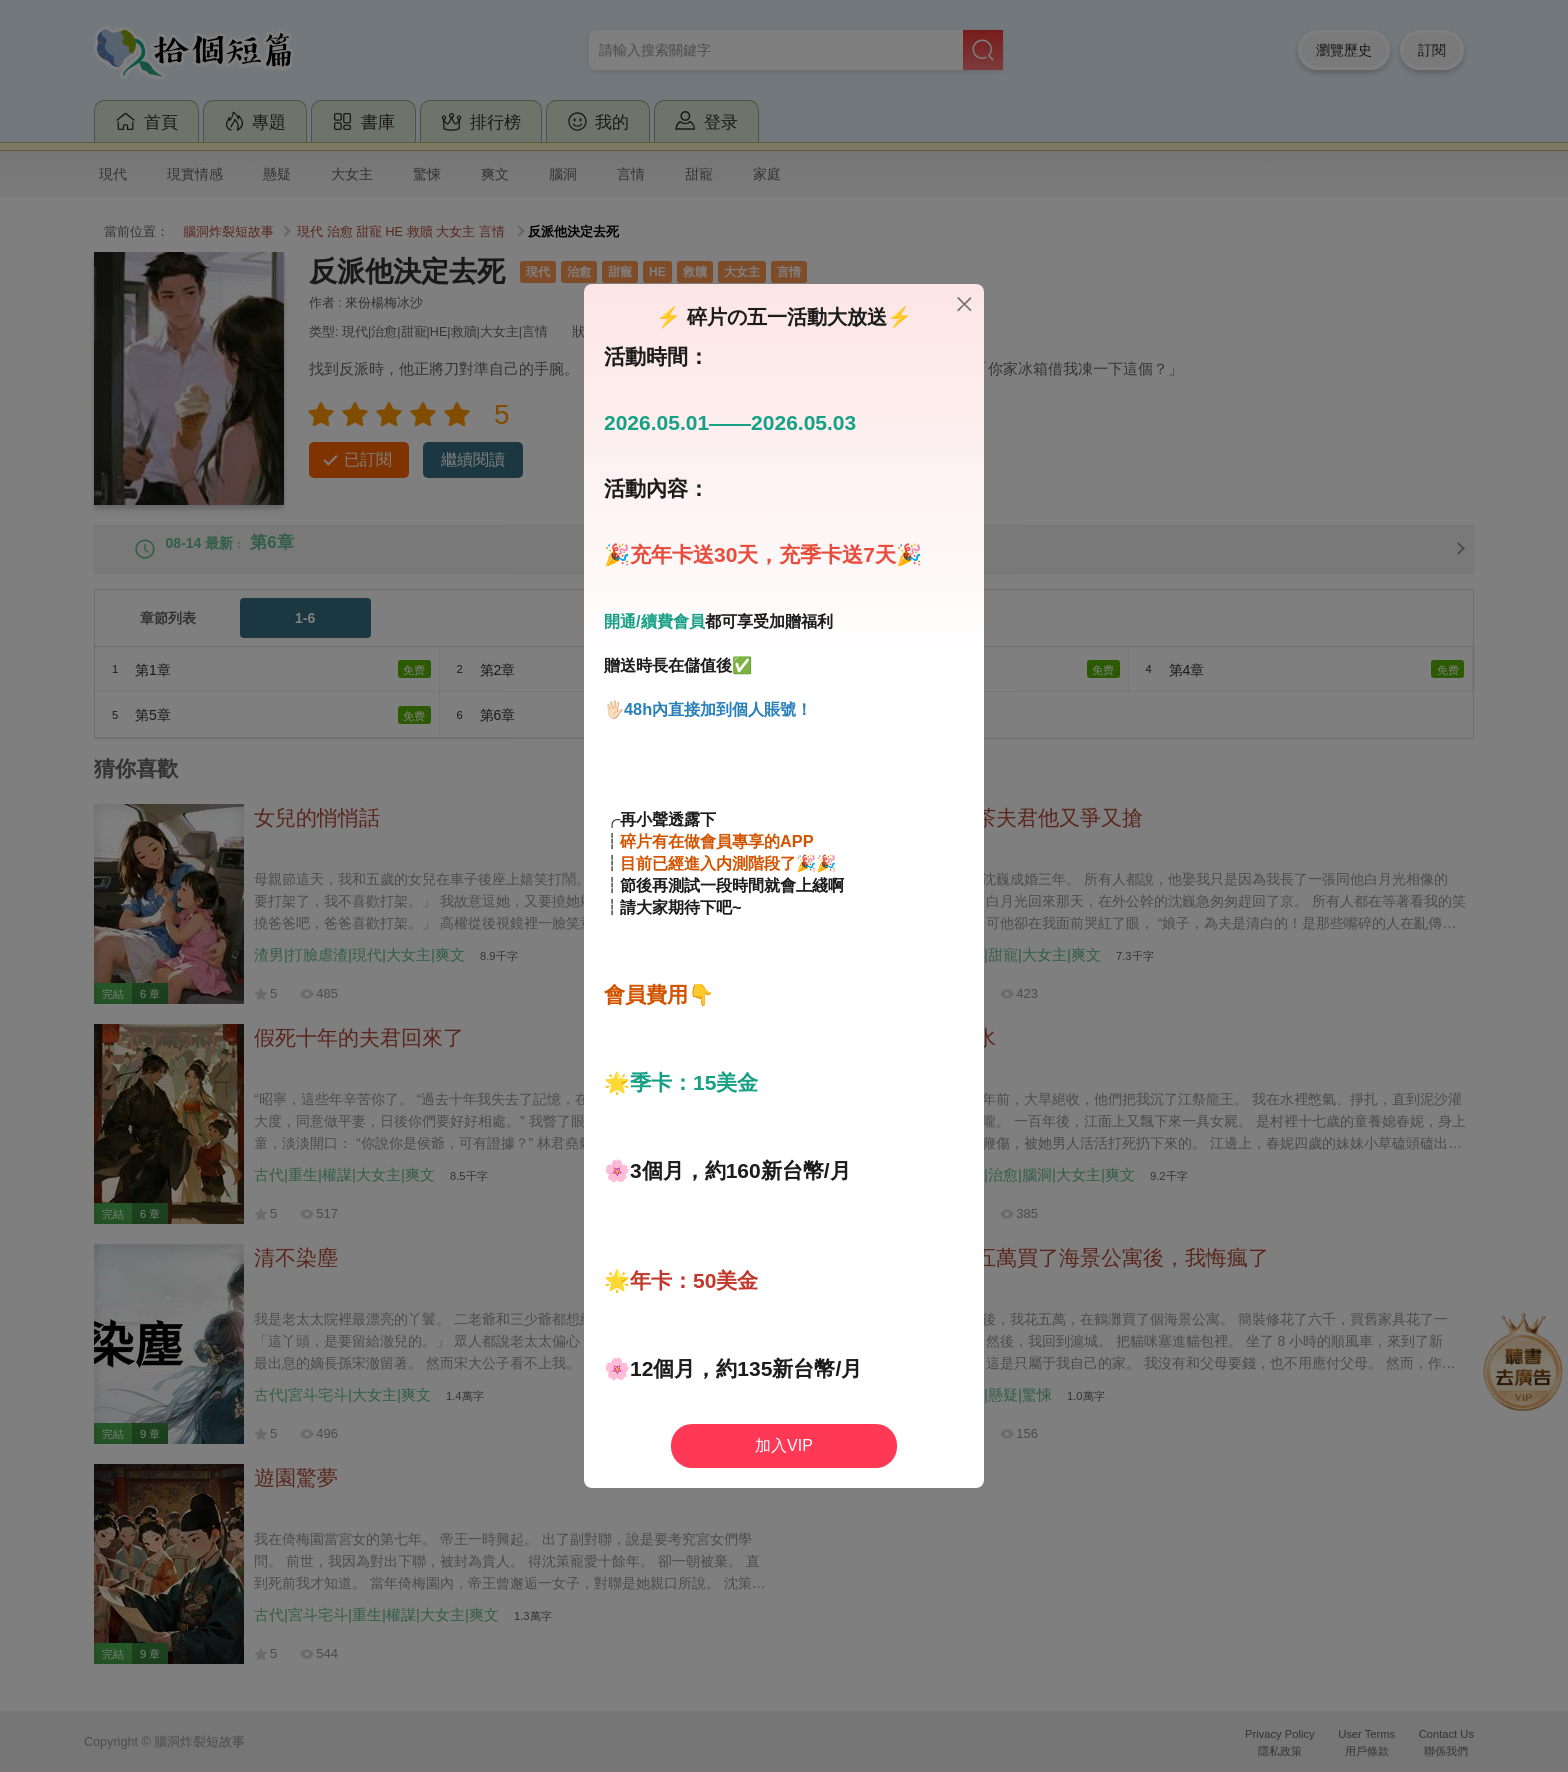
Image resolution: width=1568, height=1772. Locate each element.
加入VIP (784, 1445)
